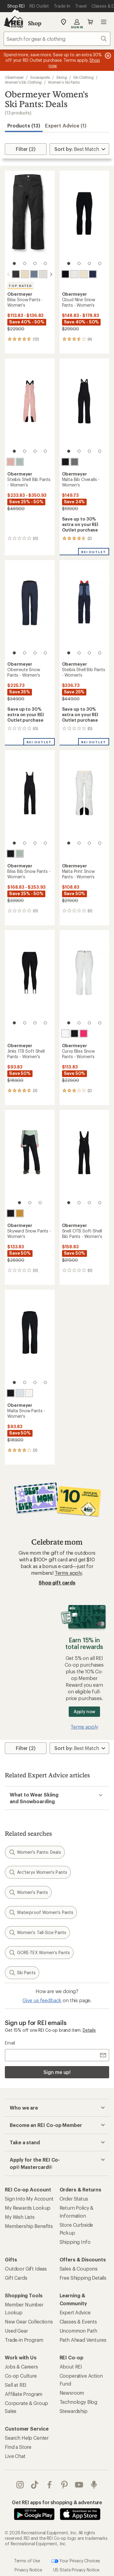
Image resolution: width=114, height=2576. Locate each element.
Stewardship (74, 2411)
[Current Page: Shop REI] (16, 6)
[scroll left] (8, 274)
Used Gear (16, 2331)
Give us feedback (41, 2000)
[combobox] (57, 39)
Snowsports (40, 77)
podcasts (94, 2485)
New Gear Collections (29, 2321)
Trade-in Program (24, 2340)
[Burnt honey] (20, 1213)
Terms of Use (27, 2560)
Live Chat (15, 2456)
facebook (49, 2485)
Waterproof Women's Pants (41, 1912)
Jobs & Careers (21, 2366)
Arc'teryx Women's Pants (38, 1872)
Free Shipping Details (83, 2278)
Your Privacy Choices (75, 2561)
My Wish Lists (20, 2217)
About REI (71, 2366)
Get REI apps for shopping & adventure (57, 2502)
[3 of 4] (35, 263)
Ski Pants (22, 1972)
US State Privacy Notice (76, 2569)
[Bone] (25, 274)
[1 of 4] (14, 263)
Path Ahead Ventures (83, 2340)
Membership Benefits (29, 2226)
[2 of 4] (24, 263)
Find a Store (18, 2447)
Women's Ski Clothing (23, 82)
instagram (20, 2485)
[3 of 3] (40, 1202)
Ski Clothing (83, 77)
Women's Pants (28, 1892)
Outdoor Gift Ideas (26, 2268)
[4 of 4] (45, 263)
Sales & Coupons (79, 2268)
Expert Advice (75, 2312)
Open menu (103, 22)
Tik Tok (35, 2485)
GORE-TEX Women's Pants (39, 1952)
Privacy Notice (28, 2569)
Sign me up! (56, 2072)
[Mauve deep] (11, 462)
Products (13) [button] (23, 125)
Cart (90, 22)
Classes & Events (78, 2321)
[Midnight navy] (93, 274)
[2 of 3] (30, 1202)
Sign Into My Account (29, 2198)
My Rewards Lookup (27, 2208)
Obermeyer (14, 77)
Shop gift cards (57, 1582)
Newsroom (72, 2393)
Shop (34, 23)
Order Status (74, 2198)
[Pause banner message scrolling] (107, 55)
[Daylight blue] (20, 1393)
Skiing (61, 77)
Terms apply (68, 1573)
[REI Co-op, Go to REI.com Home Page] (13, 22)
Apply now (84, 1711)
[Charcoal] (74, 462)
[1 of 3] (19, 1202)
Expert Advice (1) (65, 125)
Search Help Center (27, 2438)
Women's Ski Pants (64, 82)
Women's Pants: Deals (35, 1852)
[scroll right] (51, 274)
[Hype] (84, 1033)
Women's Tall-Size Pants (37, 1932)
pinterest (64, 2485)
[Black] (16, 274)
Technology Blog (79, 2402)
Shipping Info (75, 2242)
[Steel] (34, 274)
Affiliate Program (23, 2394)
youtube (79, 2485)
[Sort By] (79, 149)
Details (89, 2030)
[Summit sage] (20, 462)
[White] (43, 274)
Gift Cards (16, 2278)
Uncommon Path (78, 2331)
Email (10, 2042)
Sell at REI (15, 2385)
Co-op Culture (21, 2376)
